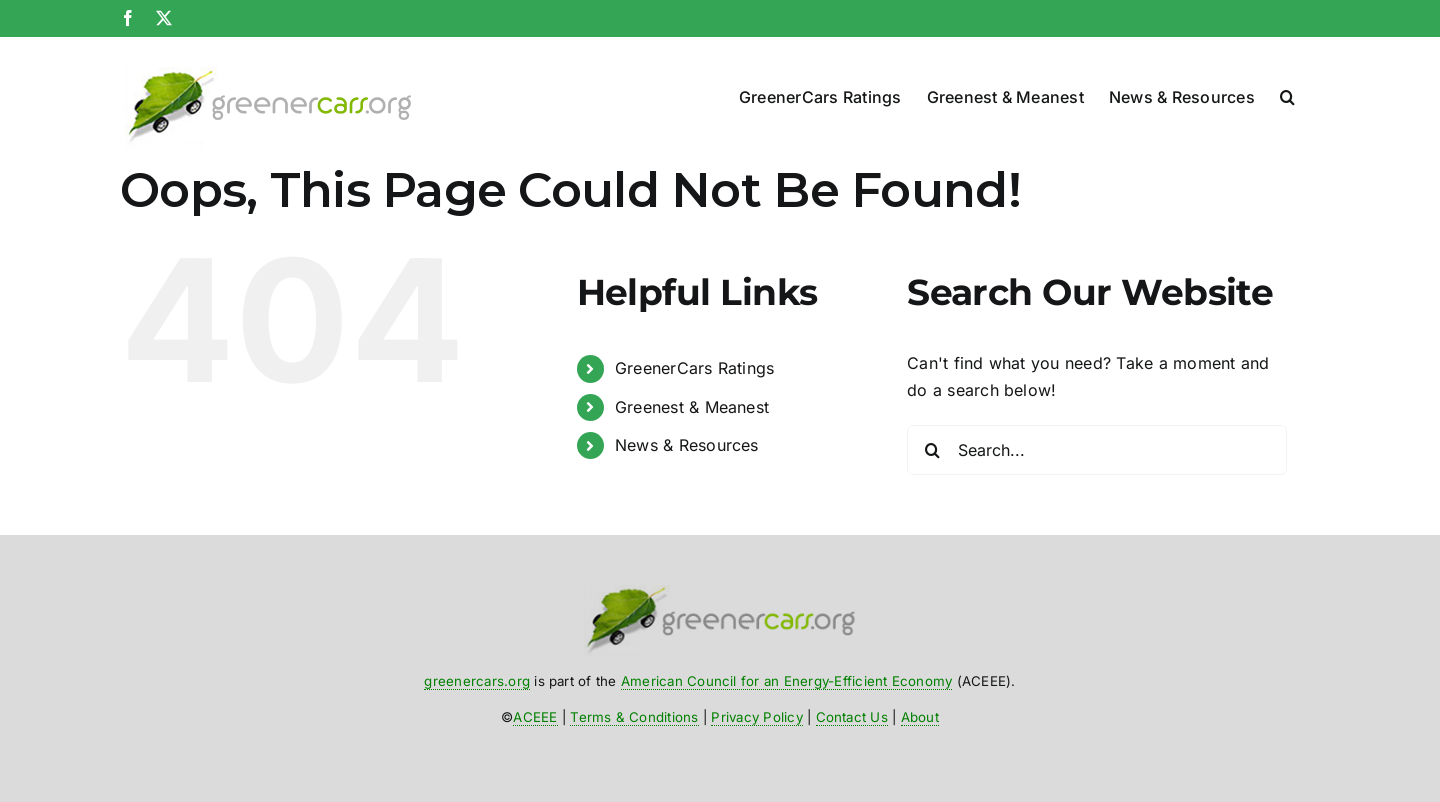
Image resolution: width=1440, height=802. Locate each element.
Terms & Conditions (634, 717)
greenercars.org (477, 681)
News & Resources (687, 445)
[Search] (932, 450)
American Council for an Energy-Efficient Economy (787, 681)
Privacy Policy (756, 717)
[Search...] (1097, 450)
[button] (1287, 92)
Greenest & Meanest (692, 407)
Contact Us (852, 717)
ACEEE (535, 717)
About (920, 717)
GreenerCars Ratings (695, 368)
